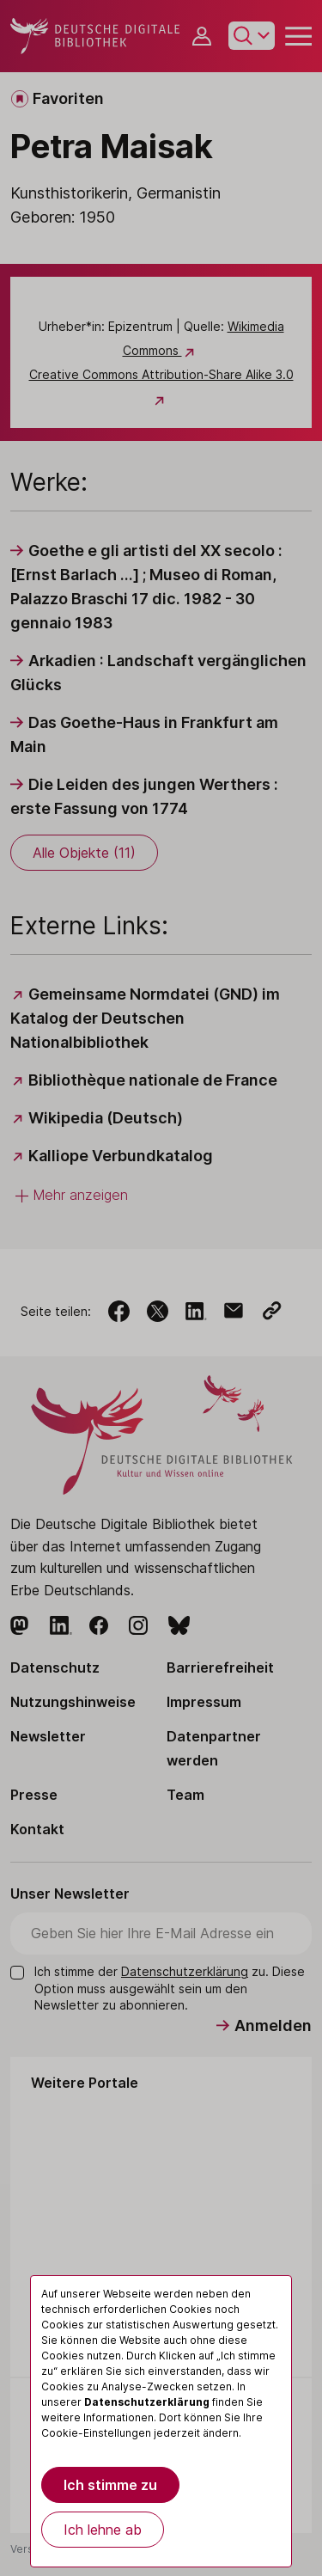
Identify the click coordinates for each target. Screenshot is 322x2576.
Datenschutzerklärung (147, 2401)
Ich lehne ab (103, 2529)
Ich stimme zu (110, 2484)
